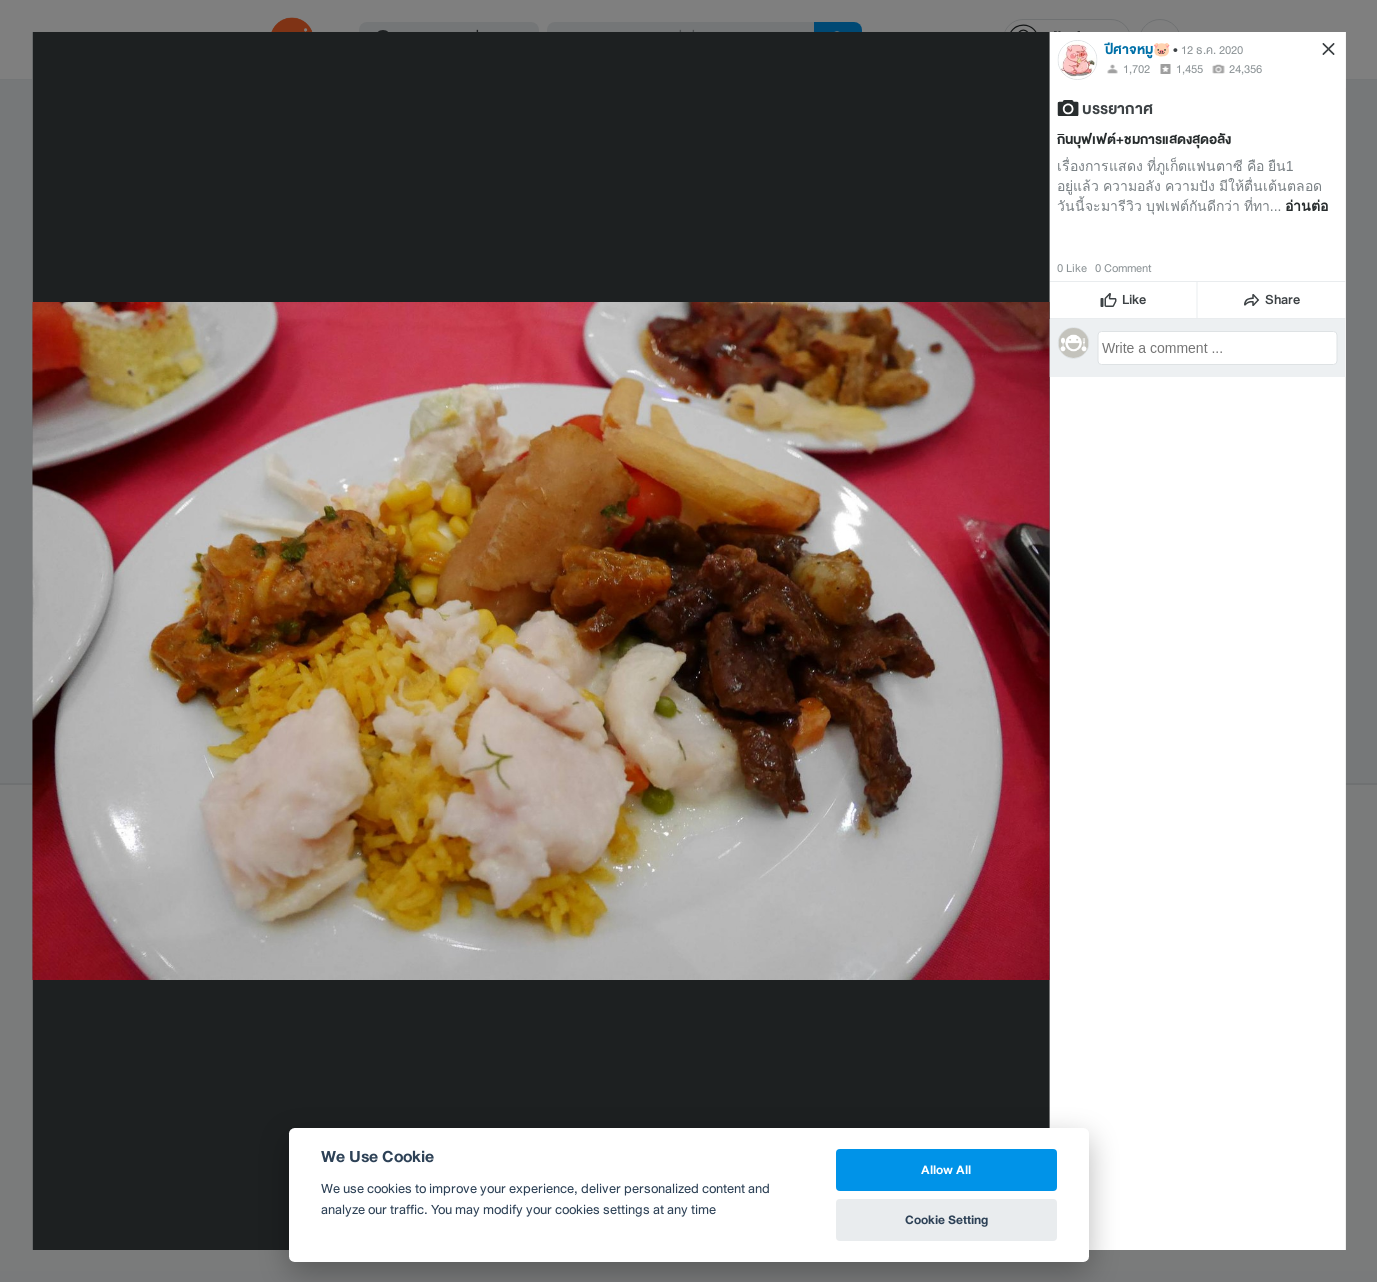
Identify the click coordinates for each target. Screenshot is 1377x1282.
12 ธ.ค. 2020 (1212, 50)
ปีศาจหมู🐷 (1137, 49)
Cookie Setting (946, 1219)
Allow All (946, 1169)
